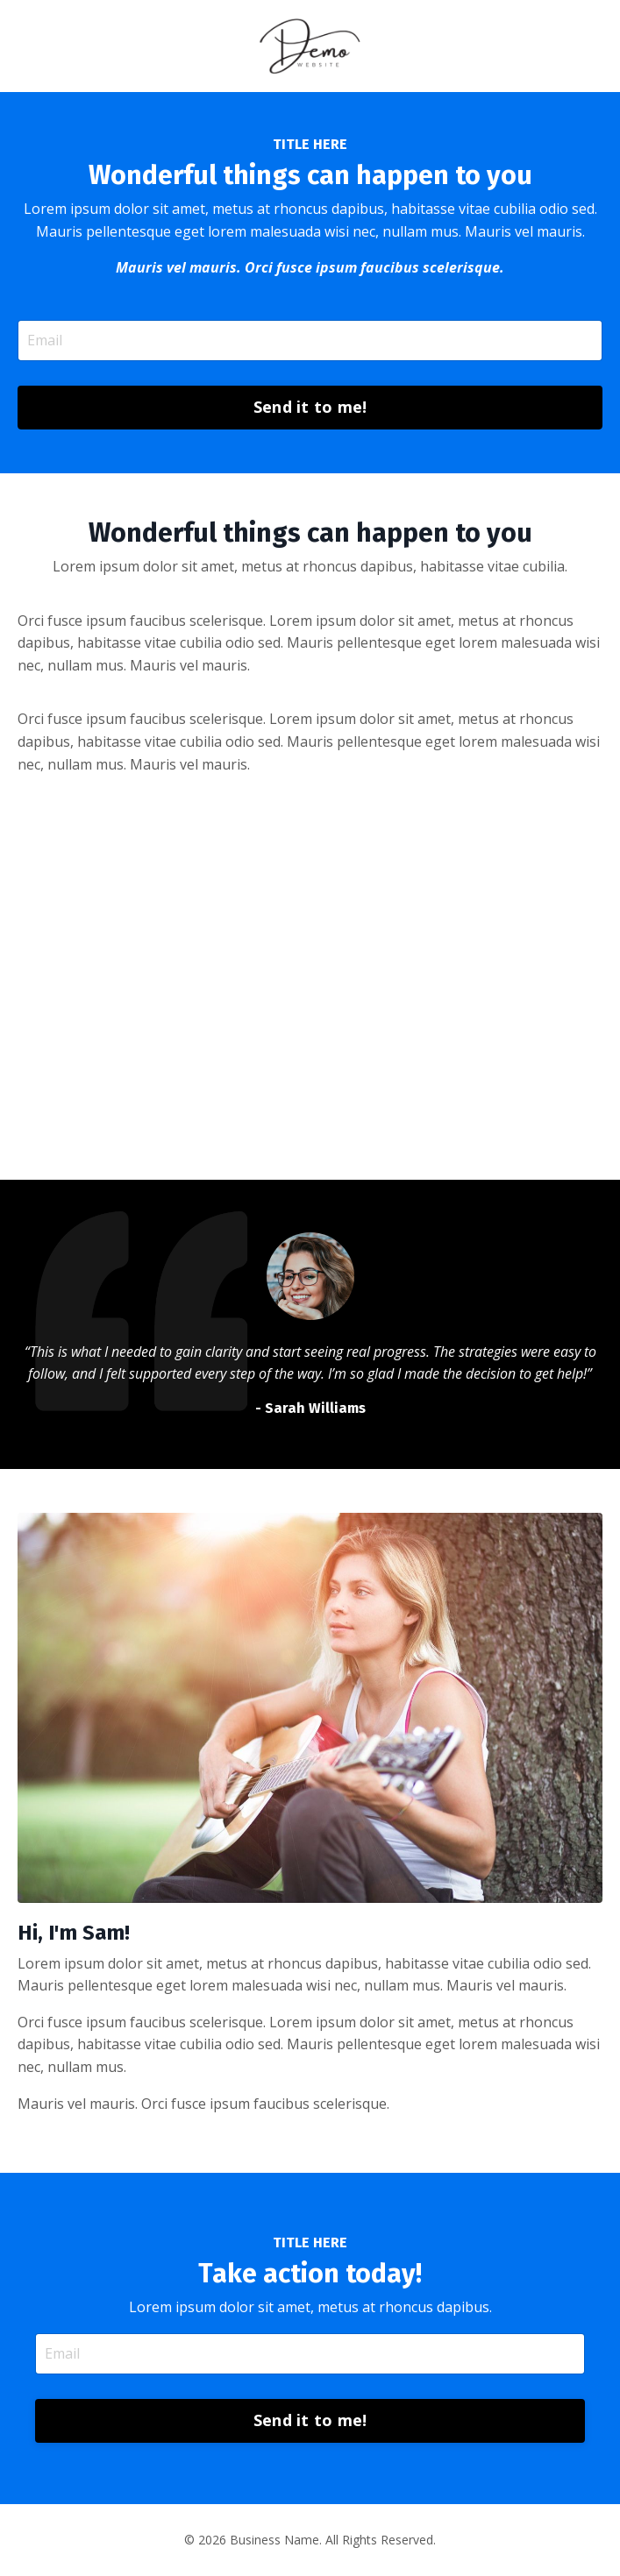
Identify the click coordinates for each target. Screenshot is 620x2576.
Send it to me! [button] (310, 406)
